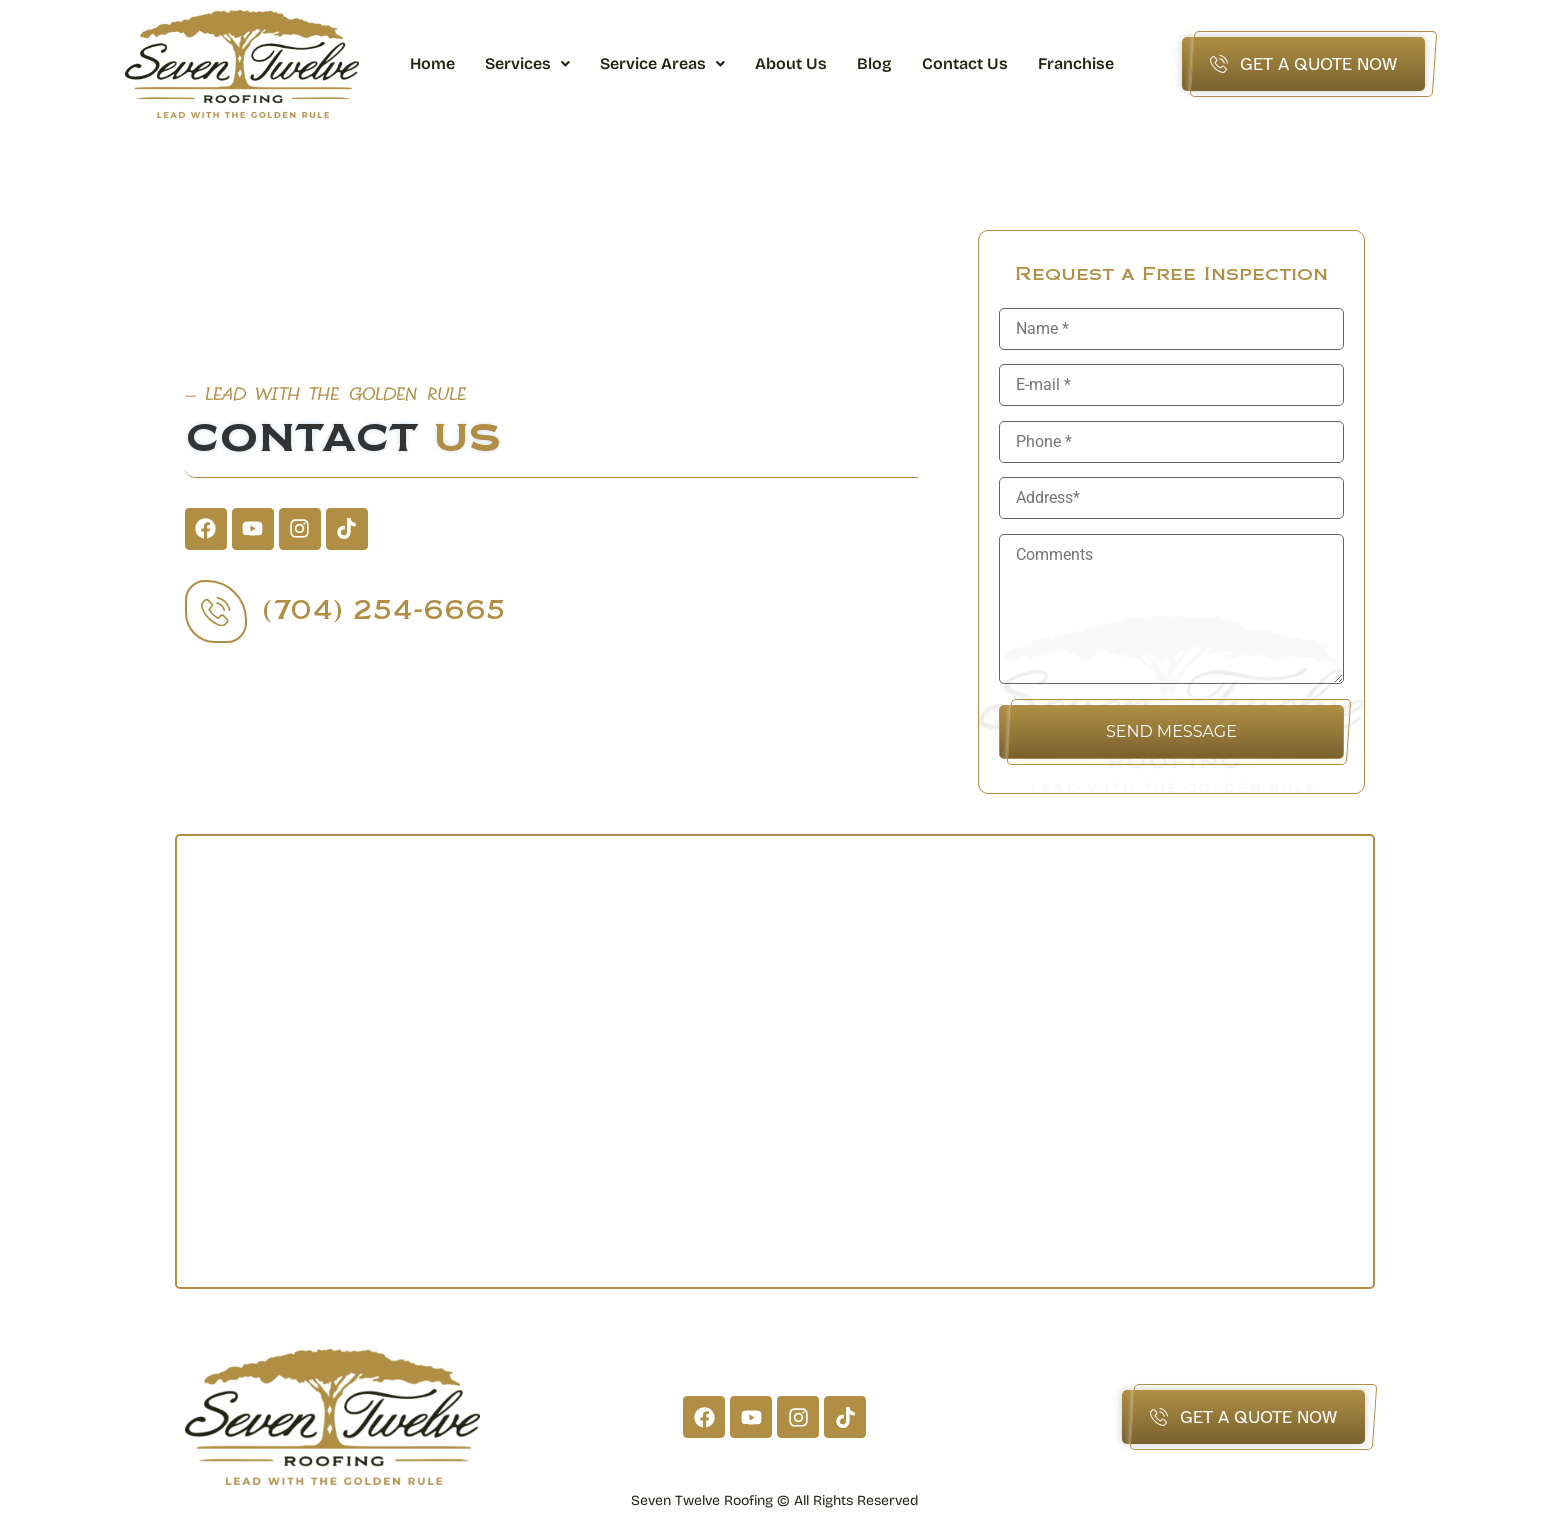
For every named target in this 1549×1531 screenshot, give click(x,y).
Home (432, 63)
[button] (527, 64)
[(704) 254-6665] (217, 611)
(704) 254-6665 (386, 610)
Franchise (1076, 63)
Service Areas (662, 63)
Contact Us (965, 63)
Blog (874, 63)
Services (527, 63)
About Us (791, 63)
